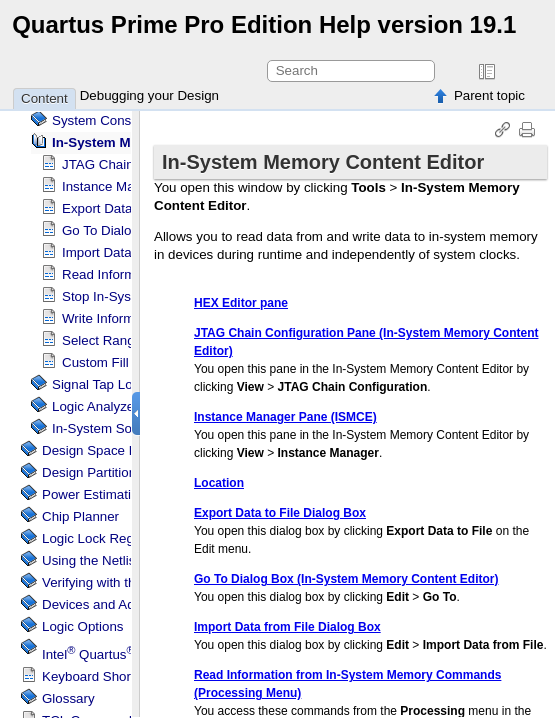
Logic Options (83, 626)
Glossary (68, 698)
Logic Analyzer (128, 384)
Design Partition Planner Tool (128, 472)
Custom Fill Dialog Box (129, 362)
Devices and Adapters (107, 604)
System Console (100, 120)
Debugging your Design (149, 95)
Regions (100, 538)
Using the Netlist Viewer (112, 560)
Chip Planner (80, 516)
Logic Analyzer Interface (123, 406)
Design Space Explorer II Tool (129, 450)
